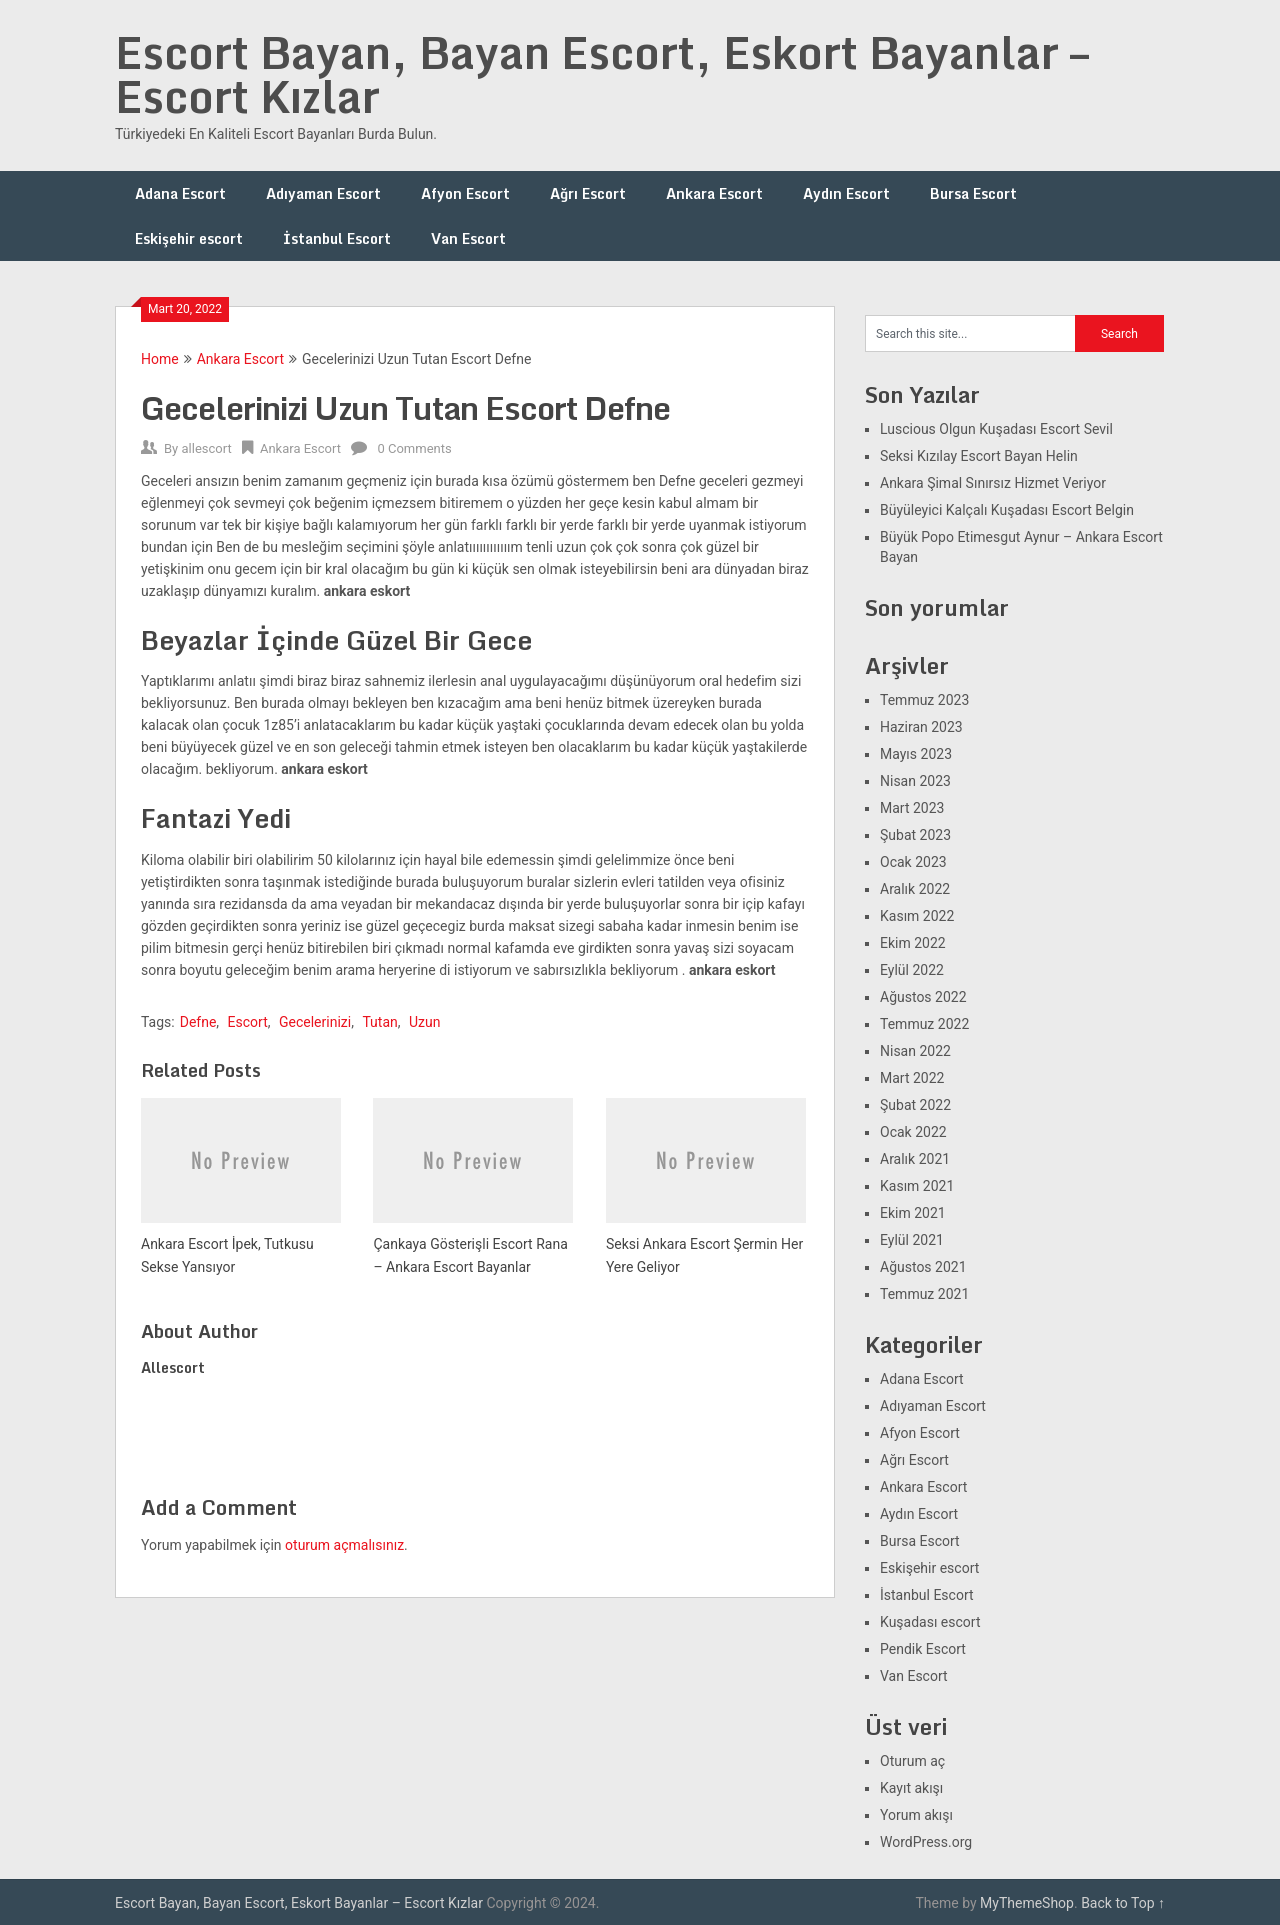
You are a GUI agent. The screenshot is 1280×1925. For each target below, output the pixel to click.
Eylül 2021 (912, 1240)
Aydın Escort (846, 193)
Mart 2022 (912, 1078)
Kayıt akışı (911, 1788)
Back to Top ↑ (1123, 1903)
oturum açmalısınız (344, 1545)
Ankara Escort (714, 193)
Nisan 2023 (915, 781)
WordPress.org (926, 1842)
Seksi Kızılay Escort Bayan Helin (979, 456)
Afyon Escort (465, 193)
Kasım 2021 (917, 1186)
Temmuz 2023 (924, 700)
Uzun (424, 1022)
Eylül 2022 (912, 970)
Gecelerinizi (315, 1022)
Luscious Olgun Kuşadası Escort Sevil (996, 429)
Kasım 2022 (917, 916)
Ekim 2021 (913, 1213)
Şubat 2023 (915, 835)
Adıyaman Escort (323, 193)
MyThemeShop (1027, 1903)
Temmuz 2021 (924, 1294)
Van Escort (468, 238)
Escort (248, 1022)
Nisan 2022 (915, 1051)
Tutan (379, 1022)
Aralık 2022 (915, 889)
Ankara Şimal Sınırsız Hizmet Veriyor (993, 483)
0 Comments (414, 448)
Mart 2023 (912, 808)
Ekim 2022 (913, 943)
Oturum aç (912, 1761)
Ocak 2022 (913, 1132)
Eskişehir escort (189, 238)
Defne (198, 1022)
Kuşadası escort (930, 1622)
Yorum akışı (916, 1815)
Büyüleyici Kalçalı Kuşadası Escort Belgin (1007, 510)
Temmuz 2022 (924, 1024)
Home (160, 359)
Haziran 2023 (921, 727)
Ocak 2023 (913, 862)
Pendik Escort (923, 1649)
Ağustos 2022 (923, 997)
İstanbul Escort (337, 238)
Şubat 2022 (915, 1105)
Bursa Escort (973, 193)
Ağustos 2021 (923, 1267)
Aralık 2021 (915, 1159)
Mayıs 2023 (916, 754)
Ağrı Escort (588, 193)
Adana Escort (180, 193)
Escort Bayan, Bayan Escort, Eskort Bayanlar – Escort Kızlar (602, 74)
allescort (206, 448)
